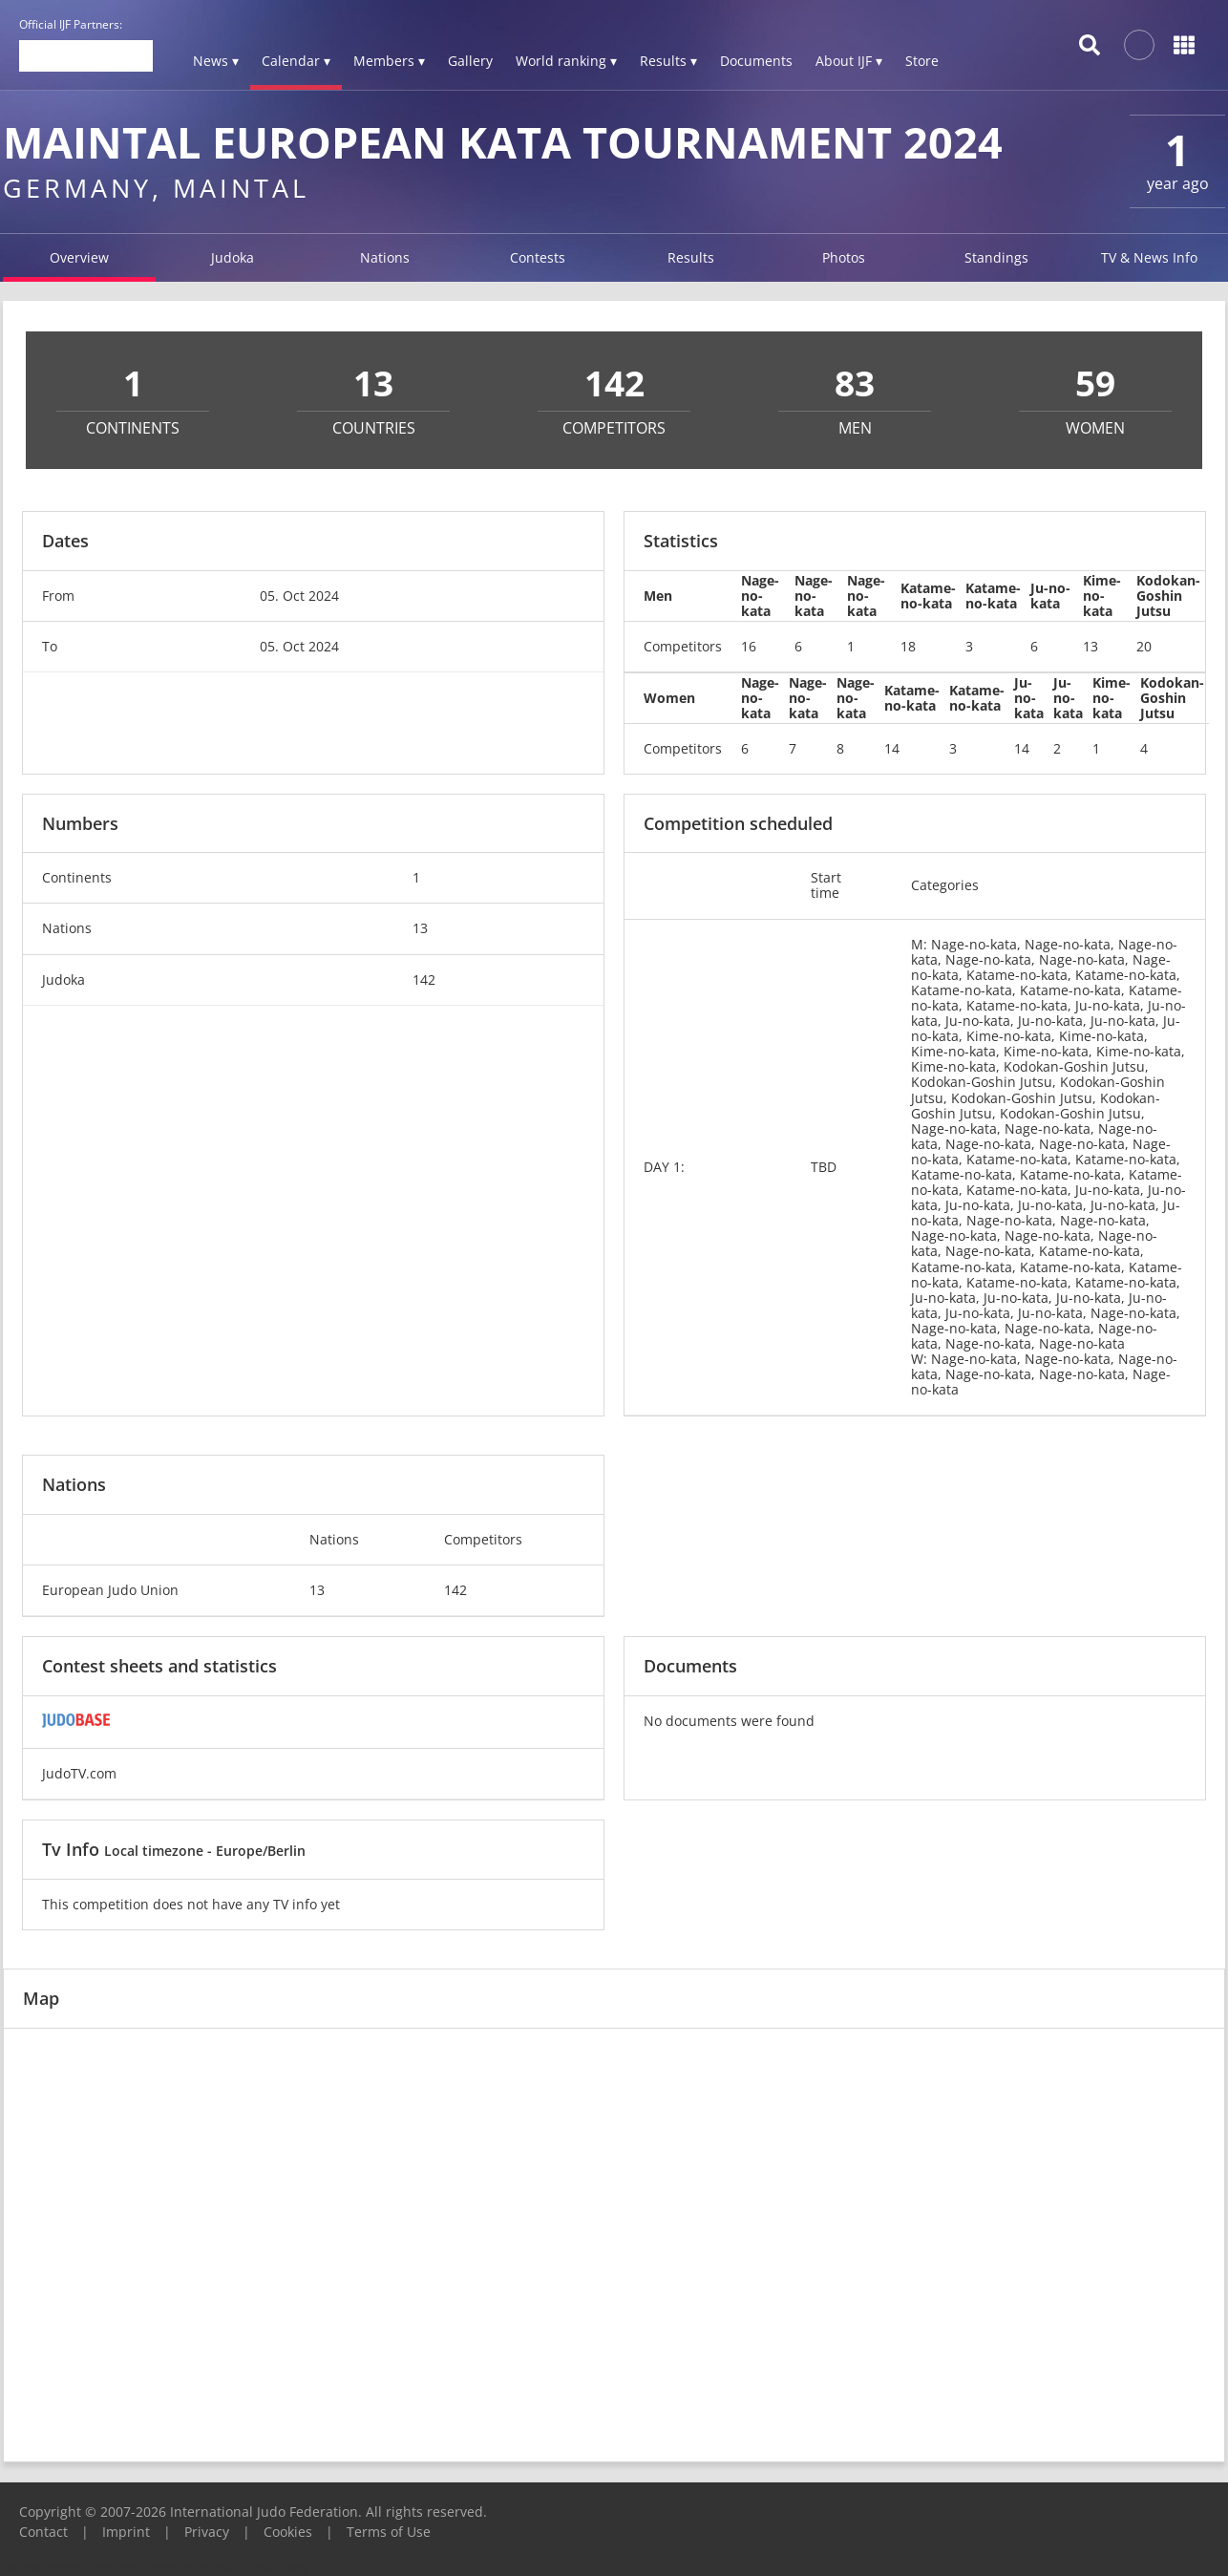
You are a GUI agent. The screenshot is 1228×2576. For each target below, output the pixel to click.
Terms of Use (389, 2532)
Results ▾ (668, 61)
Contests (537, 257)
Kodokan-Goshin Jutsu (1168, 595)
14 (892, 748)
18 (908, 646)
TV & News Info (1149, 257)
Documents (756, 61)
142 (424, 979)
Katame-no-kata (928, 595)
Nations (385, 257)
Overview (79, 257)
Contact (43, 2532)
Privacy (206, 2532)
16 (748, 646)
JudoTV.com (79, 1773)
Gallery (470, 61)
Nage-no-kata (760, 595)
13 (1090, 646)
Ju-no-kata (1050, 595)
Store (922, 61)
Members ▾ (389, 61)
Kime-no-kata (1102, 595)
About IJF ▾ (848, 61)
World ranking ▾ (566, 61)
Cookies (288, 2532)
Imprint (126, 2532)
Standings (996, 257)
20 (1144, 646)
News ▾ (216, 61)
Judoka (232, 257)
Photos (843, 257)
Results (690, 257)
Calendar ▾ (296, 61)
